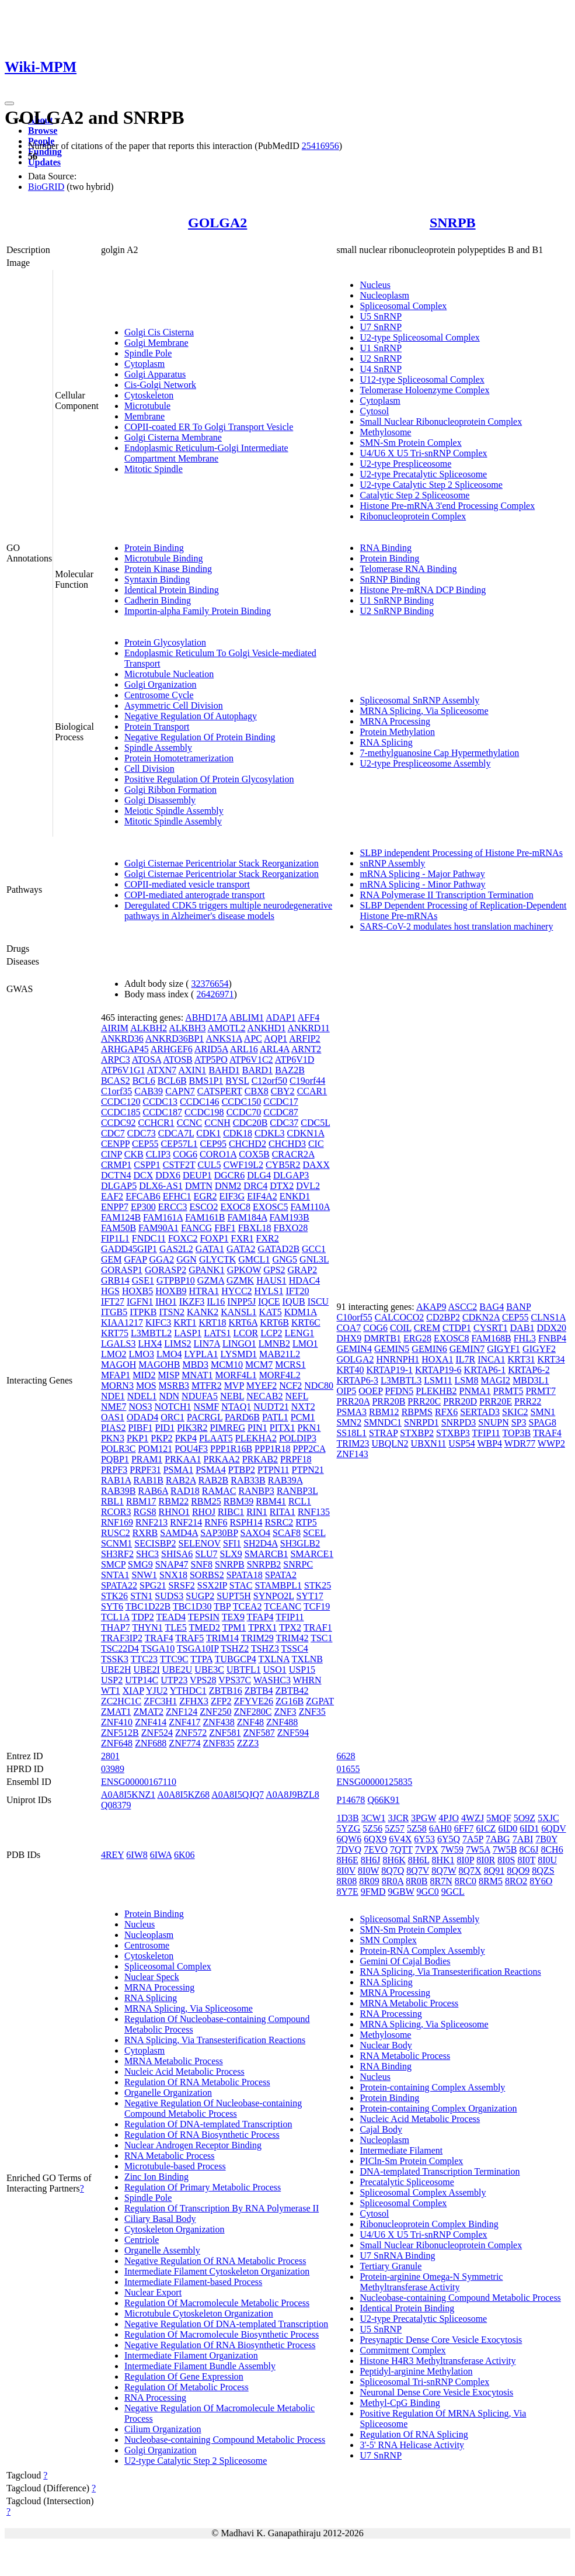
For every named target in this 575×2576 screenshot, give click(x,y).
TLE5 (176, 1627)
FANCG (196, 1228)
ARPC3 (115, 1060)
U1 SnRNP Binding (397, 600)
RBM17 (141, 1501)
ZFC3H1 (160, 1701)
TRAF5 (189, 1638)
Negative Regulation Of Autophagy (190, 716)
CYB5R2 (283, 1165)
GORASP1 (121, 1270)
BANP (518, 1307)
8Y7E (347, 1892)
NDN (169, 1396)
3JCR (398, 1818)
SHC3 (147, 1554)
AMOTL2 (227, 1028)
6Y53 (424, 1839)
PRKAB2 (260, 1459)
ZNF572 (191, 1733)
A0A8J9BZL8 (292, 1795)
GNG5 (284, 1259)
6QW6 (348, 1839)
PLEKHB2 (436, 1391)
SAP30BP (219, 1533)
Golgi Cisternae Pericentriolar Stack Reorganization (221, 863)
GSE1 (143, 1280)
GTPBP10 (175, 1280)
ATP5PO (211, 1060)
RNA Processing (155, 2397)
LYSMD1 (239, 1354)
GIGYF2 (539, 1349)
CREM (427, 1328)
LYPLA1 (201, 1354)
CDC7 (113, 1133)
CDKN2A (481, 1317)
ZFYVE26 (254, 1701)
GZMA (210, 1280)
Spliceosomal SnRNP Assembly (419, 700)
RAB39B (118, 1491)
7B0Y (546, 1839)
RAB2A (181, 1480)
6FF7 (464, 1828)
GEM (111, 1259)
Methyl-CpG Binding (400, 2403)
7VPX (426, 1849)
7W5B (505, 1849)
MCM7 (259, 1365)
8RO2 (516, 1881)
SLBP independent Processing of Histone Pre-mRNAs (461, 853)
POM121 (155, 1449)
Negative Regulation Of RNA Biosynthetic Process (220, 2345)
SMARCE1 (311, 1554)
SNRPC (298, 1564)
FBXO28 (291, 1228)
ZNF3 (285, 1712)
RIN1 (256, 1512)
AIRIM (114, 1028)
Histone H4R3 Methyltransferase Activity (437, 2361)
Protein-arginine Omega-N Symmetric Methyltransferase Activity (431, 2282)
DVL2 (308, 1186)
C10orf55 (354, 1317)
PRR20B (388, 1401)
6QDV (553, 1828)
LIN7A (207, 1343)
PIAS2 (113, 1428)
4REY (112, 1855)
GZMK (240, 1280)
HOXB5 (137, 1291)
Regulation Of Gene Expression (183, 2376)
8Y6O (540, 1881)
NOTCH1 (172, 1407)
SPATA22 (119, 1585)
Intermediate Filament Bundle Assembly (200, 2366)
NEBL (232, 1396)
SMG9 (140, 1564)
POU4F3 (191, 1449)
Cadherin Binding (157, 600)
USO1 (275, 1669)
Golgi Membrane (156, 343)
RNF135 (314, 1512)
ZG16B (290, 1701)
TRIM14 (222, 1638)
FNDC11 (149, 1238)
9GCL (453, 1892)
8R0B (416, 1881)
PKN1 (308, 1428)
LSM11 (438, 1380)
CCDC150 (242, 1102)
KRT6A (242, 1322)
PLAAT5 (216, 1438)
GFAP (135, 1259)
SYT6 (112, 1606)
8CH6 (552, 1849)
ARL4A (275, 1049)
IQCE (269, 1301)
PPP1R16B (231, 1449)
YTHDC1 (188, 1691)
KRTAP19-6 (438, 1370)
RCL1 (299, 1501)
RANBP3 (256, 1491)
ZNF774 (184, 1743)
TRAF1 (318, 1627)
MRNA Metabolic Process (173, 2061)
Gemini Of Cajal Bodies (405, 1961)
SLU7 (206, 1554)
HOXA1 (437, 1359)
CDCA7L (176, 1133)
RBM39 (239, 1501)
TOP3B (517, 1433)
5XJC (548, 1818)
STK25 (317, 1585)
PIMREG (227, 1428)
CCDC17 (280, 1102)
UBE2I (146, 1669)
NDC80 (318, 1386)
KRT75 (114, 1333)
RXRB (145, 1533)
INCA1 (491, 1359)
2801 (110, 1756)
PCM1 (303, 1417)
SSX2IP (212, 1585)
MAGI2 (495, 1380)
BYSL (237, 1081)
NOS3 (140, 1407)
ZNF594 (293, 1733)
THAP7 (115, 1627)
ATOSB (177, 1060)
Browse (42, 131)
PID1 (165, 1428)
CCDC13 (159, 1102)
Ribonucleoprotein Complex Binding (429, 2224)
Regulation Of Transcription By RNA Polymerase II (221, 2208)
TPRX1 (262, 1627)
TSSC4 (294, 1648)
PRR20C (424, 1401)
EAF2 (112, 1196)
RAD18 (185, 1491)
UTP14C (141, 1680)
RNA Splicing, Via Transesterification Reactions (214, 2040)
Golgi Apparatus (155, 374)
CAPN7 (180, 1091)
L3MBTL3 (401, 1380)
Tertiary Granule (390, 2266)
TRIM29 (257, 1638)
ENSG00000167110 (138, 1782)
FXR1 (242, 1238)
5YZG (348, 1828)
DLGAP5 (119, 1186)
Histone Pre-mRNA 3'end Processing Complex (447, 506)
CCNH (217, 1123)
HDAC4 (304, 1280)
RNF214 (186, 1522)
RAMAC (219, 1491)
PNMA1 (475, 1391)
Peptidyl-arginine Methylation (416, 2371)
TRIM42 (292, 1638)
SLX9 (231, 1554)
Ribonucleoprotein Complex (413, 516)
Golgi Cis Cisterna (159, 332)
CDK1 (208, 1133)
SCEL (314, 1533)
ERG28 (417, 1338)
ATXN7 (162, 1070)
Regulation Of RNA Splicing (414, 2434)
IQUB (294, 1301)
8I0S (506, 1860)
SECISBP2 (155, 1543)
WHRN (307, 1680)
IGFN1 (140, 1301)
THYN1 (147, 1627)
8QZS (543, 1870)
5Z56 (372, 1828)
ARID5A (211, 1049)
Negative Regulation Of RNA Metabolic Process (215, 2261)
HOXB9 (170, 1291)
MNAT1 (197, 1375)
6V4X (400, 1839)
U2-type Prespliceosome (405, 464)
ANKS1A (224, 1038)
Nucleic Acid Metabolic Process (184, 2071)
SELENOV (199, 1543)
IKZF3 (192, 1301)
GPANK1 (207, 1270)
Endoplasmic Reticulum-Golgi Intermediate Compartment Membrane (206, 453)
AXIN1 (192, 1070)
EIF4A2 (262, 1196)
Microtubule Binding (163, 558)
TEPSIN (203, 1617)
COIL (401, 1328)
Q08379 (116, 1805)
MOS (146, 1386)
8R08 (346, 1881)
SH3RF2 (117, 1554)
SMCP (113, 1564)
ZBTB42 (292, 1691)
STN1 (141, 1596)
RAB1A (116, 1480)
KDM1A (300, 1312)
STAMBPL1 (278, 1585)
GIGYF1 (503, 1349)
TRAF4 (159, 1638)
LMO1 (305, 1343)
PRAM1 (146, 1459)
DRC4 (255, 1186)
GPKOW (244, 1270)
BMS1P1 (206, 1081)
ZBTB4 (259, 1691)
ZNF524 (157, 1733)
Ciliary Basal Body (160, 2219)
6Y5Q (448, 1839)
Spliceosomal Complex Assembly (423, 2192)
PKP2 (161, 1438)
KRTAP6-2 (529, 1370)
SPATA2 (281, 1575)
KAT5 (270, 1312)
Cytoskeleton (148, 395)
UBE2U (177, 1669)
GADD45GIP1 (129, 1249)
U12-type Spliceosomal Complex (422, 379)
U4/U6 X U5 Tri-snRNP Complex (423, 453)
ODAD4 (142, 1417)
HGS (110, 1291)
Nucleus (375, 285)
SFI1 (232, 1543)
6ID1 (529, 1828)
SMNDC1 (383, 1422)
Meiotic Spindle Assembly (174, 811)
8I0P (466, 1860)
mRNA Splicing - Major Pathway (422, 874)
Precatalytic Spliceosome (407, 2182)
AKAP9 (431, 1307)
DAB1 (522, 1328)
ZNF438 (219, 1722)
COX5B (254, 1154)
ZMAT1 (116, 1712)
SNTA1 (115, 1575)
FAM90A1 (158, 1228)
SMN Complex (388, 1940)
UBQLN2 (389, 1443)
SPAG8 (542, 1422)
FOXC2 (183, 1238)
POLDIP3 (297, 1438)
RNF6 (215, 1522)
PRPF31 (145, 1470)
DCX (143, 1175)
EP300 (143, 1207)
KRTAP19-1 (390, 1370)
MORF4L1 (236, 1375)
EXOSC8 (451, 1338)
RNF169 (117, 1522)
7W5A (478, 1849)
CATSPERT (219, 1091)
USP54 (461, 1443)
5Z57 (395, 1828)
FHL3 (525, 1338)
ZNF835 (219, 1743)
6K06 (184, 1855)
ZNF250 (215, 1712)
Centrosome (146, 1945)
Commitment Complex (402, 2350)
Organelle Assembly (162, 2250)
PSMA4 (211, 1470)
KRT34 (550, 1359)
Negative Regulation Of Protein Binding (200, 737)
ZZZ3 (248, 1743)
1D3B (347, 1818)
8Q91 (494, 1870)
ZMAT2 (148, 1712)
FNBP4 (552, 1338)
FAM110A (310, 1207)
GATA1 (210, 1249)
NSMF (206, 1407)
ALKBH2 (148, 1028)
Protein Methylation (397, 732)
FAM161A (163, 1217)
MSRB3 (174, 1386)
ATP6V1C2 (251, 1060)
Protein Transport (157, 726)
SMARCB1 (266, 1554)
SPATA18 (244, 1575)
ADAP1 (281, 1017)
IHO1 (165, 1301)
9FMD (373, 1892)
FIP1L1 (115, 1238)
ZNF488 (282, 1722)
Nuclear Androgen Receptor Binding (193, 2145)
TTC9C (174, 1659)
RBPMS (417, 1412)
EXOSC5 (270, 1207)
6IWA (161, 1855)
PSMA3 (351, 1412)
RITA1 (282, 1512)
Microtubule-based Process (175, 2166)
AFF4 (308, 1017)
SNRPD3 (458, 1422)
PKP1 (137, 1438)
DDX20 (551, 1328)
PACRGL (204, 1417)
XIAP (133, 1691)
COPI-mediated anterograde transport (194, 895)
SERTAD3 (480, 1412)
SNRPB (453, 222)
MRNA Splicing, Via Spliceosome (424, 711)
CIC (316, 1144)
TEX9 (233, 1617)
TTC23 (144, 1659)
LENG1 (300, 1333)
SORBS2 (207, 1575)
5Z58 (417, 1828)
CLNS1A (548, 1317)
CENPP (115, 1144)
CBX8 (257, 1091)
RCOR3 (116, 1512)
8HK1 (442, 1860)
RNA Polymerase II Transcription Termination (446, 895)
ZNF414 (150, 1722)
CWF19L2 (243, 1165)
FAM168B (491, 1338)
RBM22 (174, 1501)
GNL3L (314, 1259)
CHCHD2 (247, 1144)
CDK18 (237, 1133)
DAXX (316, 1165)
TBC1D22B (148, 1606)
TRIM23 (352, 1443)
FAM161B (205, 1217)
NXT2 (303, 1407)
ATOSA (146, 1060)
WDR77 (519, 1443)
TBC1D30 (192, 1606)
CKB (134, 1154)
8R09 (369, 1881)
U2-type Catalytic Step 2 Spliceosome (431, 485)
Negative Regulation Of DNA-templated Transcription (226, 2324)
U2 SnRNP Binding (397, 611)
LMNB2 (274, 1343)
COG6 (185, 1154)
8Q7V (417, 1870)
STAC (241, 1585)
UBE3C (209, 1669)
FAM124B (121, 1217)
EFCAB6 (143, 1196)
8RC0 (465, 1881)
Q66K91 (383, 1800)
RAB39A (285, 1480)
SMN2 (348, 1422)
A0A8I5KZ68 (183, 1795)
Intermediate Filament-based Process (193, 2282)
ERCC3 (172, 1207)
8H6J (371, 1860)
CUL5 (209, 1165)
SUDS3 (169, 1596)
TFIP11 (290, 1617)
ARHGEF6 (172, 1049)
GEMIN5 (391, 1349)
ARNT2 (306, 1049)
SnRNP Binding (390, 579)
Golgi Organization (160, 684)
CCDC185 (121, 1112)
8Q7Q (392, 1870)
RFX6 (446, 1412)
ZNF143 (352, 1454)
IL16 (216, 1301)
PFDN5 (399, 1391)
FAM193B (289, 1217)
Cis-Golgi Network (160, 385)
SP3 (519, 1422)
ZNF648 (117, 1743)
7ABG (498, 1839)
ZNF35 (312, 1712)
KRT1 (184, 1322)
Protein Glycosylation (165, 642)
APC (253, 1038)
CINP (111, 1154)
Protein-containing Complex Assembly (432, 2087)
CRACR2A (293, 1154)
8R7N (441, 1881)
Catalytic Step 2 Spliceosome (414, 495)
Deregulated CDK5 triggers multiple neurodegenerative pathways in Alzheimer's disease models (228, 910)
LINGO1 (239, 1343)
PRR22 (527, 1401)
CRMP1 (116, 1165)
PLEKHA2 (256, 1438)
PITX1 (282, 1428)
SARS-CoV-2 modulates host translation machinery (456, 926)
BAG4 (491, 1307)
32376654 (210, 984)
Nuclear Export (153, 2292)
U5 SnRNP (381, 316)
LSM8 (467, 1380)
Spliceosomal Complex (403, 306)
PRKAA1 (183, 1459)
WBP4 (489, 1443)
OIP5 (346, 1391)
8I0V (346, 1870)
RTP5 (305, 1522)
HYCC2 (236, 1291)
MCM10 (227, 1365)
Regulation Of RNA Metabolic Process (197, 2082)
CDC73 (141, 1133)
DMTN (198, 1186)
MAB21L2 (279, 1354)
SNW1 (144, 1575)
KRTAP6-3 (357, 1380)
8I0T (526, 1860)
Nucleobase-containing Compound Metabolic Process (224, 2440)
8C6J (529, 1849)
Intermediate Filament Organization (191, 2355)
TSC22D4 (120, 1648)
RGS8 (144, 1512)
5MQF (498, 1818)
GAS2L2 (176, 1249)
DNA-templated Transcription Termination (440, 2171)
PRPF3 (114, 1470)
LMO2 (114, 1354)
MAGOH (118, 1365)
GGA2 (162, 1259)
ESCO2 (203, 1207)
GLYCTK (217, 1259)
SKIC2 (515, 1412)
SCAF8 (287, 1533)
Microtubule (147, 406)
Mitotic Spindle (153, 469)
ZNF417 (184, 1722)
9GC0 (428, 1892)
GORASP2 (165, 1270)
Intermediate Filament (401, 2150)
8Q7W (443, 1870)
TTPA (201, 1659)
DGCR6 (229, 1175)
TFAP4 (260, 1617)
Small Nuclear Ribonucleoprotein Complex (441, 422)
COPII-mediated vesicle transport (187, 884)
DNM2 (228, 1186)
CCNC (190, 1123)
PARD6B (242, 1417)
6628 (345, 1756)
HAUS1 (271, 1280)
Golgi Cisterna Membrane (173, 437)
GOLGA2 (217, 222)
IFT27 (112, 1301)
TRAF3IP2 (121, 1638)
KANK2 (202, 1312)
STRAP (383, 1433)
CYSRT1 (490, 1328)
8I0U (547, 1860)
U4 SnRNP (381, 369)
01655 (348, 1769)
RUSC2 (115, 1533)
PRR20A (353, 1401)
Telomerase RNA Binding (408, 569)
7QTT (401, 1849)
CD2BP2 (443, 1317)
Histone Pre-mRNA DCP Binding (423, 590)
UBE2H (116, 1669)
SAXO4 (256, 1533)
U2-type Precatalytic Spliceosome (423, 474)
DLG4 (259, 1175)
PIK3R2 (192, 1428)
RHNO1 (174, 1512)
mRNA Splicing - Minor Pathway (422, 884)
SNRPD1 (421, 1422)
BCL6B (172, 1081)
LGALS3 (118, 1343)
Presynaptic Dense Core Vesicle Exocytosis (441, 2340)
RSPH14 (245, 1522)
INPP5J (241, 1301)
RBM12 (384, 1412)
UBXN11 (429, 1443)
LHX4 (150, 1343)
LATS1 (217, 1333)
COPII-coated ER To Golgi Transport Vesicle (208, 427)
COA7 (348, 1328)
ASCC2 (463, 1307)
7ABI (523, 1839)
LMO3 (141, 1354)
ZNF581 (225, 1733)
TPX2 (290, 1627)
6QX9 (375, 1839)
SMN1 (543, 1412)
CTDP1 (456, 1328)
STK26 (114, 1596)
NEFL (296, 1396)
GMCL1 (254, 1259)
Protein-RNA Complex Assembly (422, 1951)
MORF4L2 (280, 1375)
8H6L (419, 1860)
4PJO (448, 1818)
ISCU (318, 1301)
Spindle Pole (148, 353)
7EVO (376, 1849)
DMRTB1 (382, 1338)
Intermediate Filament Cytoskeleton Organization (216, 2271)
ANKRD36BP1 (174, 1038)
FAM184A (247, 1217)
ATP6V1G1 (123, 1070)
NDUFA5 (200, 1396)
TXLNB (307, 1659)
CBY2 (283, 1091)
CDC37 (284, 1123)
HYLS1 (269, 1291)
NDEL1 (142, 1396)
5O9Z (524, 1818)
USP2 (112, 1680)
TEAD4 (171, 1617)
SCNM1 (116, 1543)
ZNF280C (252, 1712)
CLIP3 (158, 1154)
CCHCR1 (156, 1123)
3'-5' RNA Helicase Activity (412, 2445)
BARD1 (257, 1070)
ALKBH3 (187, 1028)
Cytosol (374, 411)
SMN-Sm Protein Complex (410, 443)
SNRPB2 (264, 1564)
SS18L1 (351, 1433)
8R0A (392, 1881)
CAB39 (148, 1091)
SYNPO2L (273, 1596)
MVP (234, 1386)
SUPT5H (234, 1596)
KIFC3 (158, 1322)
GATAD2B (278, 1249)
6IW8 (136, 1855)
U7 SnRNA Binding (397, 2255)
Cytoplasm (144, 364)
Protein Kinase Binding (168, 569)
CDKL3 (270, 1133)
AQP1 (275, 1038)
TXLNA (274, 1659)
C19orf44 (307, 1081)
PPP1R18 (272, 1449)
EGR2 (205, 1196)
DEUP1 (197, 1175)
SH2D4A (260, 1543)
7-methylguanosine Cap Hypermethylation (439, 753)
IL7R (465, 1359)
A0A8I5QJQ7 (237, 1795)
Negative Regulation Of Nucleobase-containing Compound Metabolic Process (213, 2108)
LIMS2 (177, 1343)
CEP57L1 (179, 1144)
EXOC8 (235, 1207)
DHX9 (348, 1338)
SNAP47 (172, 1564)
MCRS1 (290, 1365)
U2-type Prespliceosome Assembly (425, 763)
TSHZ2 (235, 1648)
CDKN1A (305, 1133)
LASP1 (187, 1333)
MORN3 (117, 1386)
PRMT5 (508, 1391)
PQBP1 (115, 1459)
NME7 (114, 1407)
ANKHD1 (267, 1028)
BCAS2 (115, 1081)
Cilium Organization (162, 2429)
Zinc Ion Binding (156, 2177)
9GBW (401, 1892)
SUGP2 (200, 1596)
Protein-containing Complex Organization (438, 2108)
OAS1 (112, 1417)
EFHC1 (177, 1196)
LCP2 (271, 1333)
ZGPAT (320, 1701)
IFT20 (297, 1291)
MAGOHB (159, 1365)
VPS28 (203, 1680)
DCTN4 (116, 1175)
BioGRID (46, 187)
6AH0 (440, 1828)
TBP (222, 1606)
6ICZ (486, 1828)
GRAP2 (303, 1270)
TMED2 (204, 1627)
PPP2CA (308, 1449)
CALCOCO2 (399, 1317)
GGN (186, 1259)
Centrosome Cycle (159, 695)
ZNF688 (150, 1743)
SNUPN (493, 1422)
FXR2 (267, 1238)
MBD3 (195, 1365)
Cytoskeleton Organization (174, 2229)
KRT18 (212, 1322)
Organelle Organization (168, 2092)
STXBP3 (453, 1433)
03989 (112, 1769)
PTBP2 (241, 1470)
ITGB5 (114, 1312)
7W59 (452, 1849)
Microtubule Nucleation (169, 674)
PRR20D (460, 1401)
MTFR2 (206, 1386)
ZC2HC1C (121, 1701)
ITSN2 (171, 1312)
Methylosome (385, 432)
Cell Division (149, 769)
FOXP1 (214, 1238)
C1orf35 (116, 1091)
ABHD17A (206, 1017)
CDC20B (250, 1123)
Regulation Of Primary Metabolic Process (202, 2187)
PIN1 (257, 1428)
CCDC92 (118, 1123)
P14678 (350, 1800)
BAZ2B (290, 1070)
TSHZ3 (265, 1648)
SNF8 (201, 1564)
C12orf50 (269, 1081)
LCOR (246, 1333)
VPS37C (234, 1680)
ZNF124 (181, 1712)
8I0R (485, 1860)
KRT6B (274, 1322)
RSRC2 (278, 1522)
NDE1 (113, 1396)
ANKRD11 (309, 1028)
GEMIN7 (467, 1349)
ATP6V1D (295, 1060)
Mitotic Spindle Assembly (173, 821)
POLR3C (118, 1449)
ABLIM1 (246, 1017)
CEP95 (213, 1144)
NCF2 (290, 1386)
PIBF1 (140, 1428)
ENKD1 (295, 1196)
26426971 (215, 994)
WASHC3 (272, 1680)
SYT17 (310, 1596)
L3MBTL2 (151, 1333)
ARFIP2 (304, 1038)
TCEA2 (247, 1606)
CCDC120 (121, 1102)
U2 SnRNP (381, 358)
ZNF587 (259, 1733)
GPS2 (274, 1270)
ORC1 (172, 1417)
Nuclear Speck (151, 1977)
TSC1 (321, 1638)
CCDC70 (244, 1112)
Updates (44, 162)
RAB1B (148, 1480)
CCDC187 (162, 1112)
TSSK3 (114, 1659)
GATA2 (240, 1249)
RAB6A (153, 1491)
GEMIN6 (429, 1349)
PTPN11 (273, 1470)
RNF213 (151, 1522)
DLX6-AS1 (161, 1186)
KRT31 (521, 1359)
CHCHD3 (287, 1144)
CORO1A (218, 1154)
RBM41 (271, 1501)
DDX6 (167, 1175)
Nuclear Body (386, 2045)
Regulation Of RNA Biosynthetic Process (202, 2135)
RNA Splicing (386, 742)
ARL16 (244, 1049)
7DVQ (348, 1849)
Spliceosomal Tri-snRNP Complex (424, 2382)
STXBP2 (417, 1433)
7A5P (472, 1839)
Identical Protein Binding (171, 590)
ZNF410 (117, 1722)
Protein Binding (154, 548)
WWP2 (551, 1443)
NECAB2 (264, 1396)
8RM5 (491, 1881)
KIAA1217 (122, 1322)
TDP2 (143, 1617)
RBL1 (112, 1501)
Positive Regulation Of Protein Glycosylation (209, 779)
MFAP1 (115, 1375)
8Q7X (470, 1870)
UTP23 (174, 1680)
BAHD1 (223, 1070)
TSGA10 (158, 1648)
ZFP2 (221, 1701)
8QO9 (518, 1870)
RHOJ (203, 1512)
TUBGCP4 (235, 1659)
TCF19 (317, 1606)
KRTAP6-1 (485, 1370)
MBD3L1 (531, 1380)
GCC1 (314, 1249)
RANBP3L (297, 1491)
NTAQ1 (236, 1407)
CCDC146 (199, 1102)
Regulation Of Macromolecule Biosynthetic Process (221, 2334)
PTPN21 (308, 1470)
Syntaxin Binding (157, 579)
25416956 (320, 146)
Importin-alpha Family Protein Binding (197, 611)
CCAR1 (312, 1091)
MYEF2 (261, 1386)
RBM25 (206, 1501)
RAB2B (213, 1480)
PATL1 (275, 1417)
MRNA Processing (395, 721)
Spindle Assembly (158, 748)
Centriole (141, 2240)
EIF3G (232, 1196)
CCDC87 (280, 1112)
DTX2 (282, 1186)
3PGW (423, 1818)
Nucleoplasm (384, 295)
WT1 (110, 1691)
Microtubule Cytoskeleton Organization (198, 2313)
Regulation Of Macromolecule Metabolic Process (216, 2303)
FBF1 (224, 1228)
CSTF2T (179, 1165)
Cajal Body (381, 2129)
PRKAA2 (222, 1459)
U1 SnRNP (381, 348)
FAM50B (118, 1228)
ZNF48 (250, 1722)
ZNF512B (120, 1733)
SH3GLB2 (300, 1543)
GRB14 (115, 1280)
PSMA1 (178, 1470)
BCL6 (144, 1081)
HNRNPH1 (397, 1359)
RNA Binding (385, 548)
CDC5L (315, 1123)
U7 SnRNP (381, 327)
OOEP (370, 1391)
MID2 (144, 1375)
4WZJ (472, 1818)
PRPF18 (295, 1459)
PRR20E (495, 1401)
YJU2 (157, 1691)
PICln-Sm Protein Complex (411, 2161)
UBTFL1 (243, 1669)
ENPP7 (114, 1207)
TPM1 (234, 1627)
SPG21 (153, 1585)
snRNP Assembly (392, 863)
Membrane (144, 416)
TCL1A (115, 1617)
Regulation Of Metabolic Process (186, 2387)
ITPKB (143, 1312)
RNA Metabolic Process (169, 2156)
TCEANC (282, 1606)
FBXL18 (254, 1228)
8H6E (347, 1860)
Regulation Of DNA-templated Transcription (208, 2124)
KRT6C (305, 1322)
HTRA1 (204, 1291)
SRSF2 (181, 1585)
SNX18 (173, 1575)
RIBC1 (231, 1512)
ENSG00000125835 (374, 1782)
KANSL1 (238, 1312)
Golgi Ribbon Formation (170, 790)
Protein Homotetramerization (179, 758)
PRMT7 (540, 1391)
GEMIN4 (353, 1349)
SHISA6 (177, 1554)
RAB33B (248, 1480)
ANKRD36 (122, 1038)
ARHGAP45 (125, 1049)
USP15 (302, 1669)
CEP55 (145, 1144)
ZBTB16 (225, 1691)
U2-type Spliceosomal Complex (419, 337)
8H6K (394, 1860)
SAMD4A (179, 1533)
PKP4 (186, 1438)
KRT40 (350, 1370)
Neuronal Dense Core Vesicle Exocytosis (436, 2392)
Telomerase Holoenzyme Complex (424, 390)
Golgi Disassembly (160, 800)
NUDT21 (270, 1407)
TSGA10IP (197, 1648)
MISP (168, 1375)
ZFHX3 (193, 1701)
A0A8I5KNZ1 (128, 1795)
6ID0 (507, 1828)
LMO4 (169, 1354)
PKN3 (112, 1438)
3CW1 (373, 1818)
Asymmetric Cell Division (173, 705)
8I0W (368, 1870)
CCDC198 (204, 1112)
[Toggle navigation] (9, 103)
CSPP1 (147, 1165)
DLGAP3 (291, 1175)
